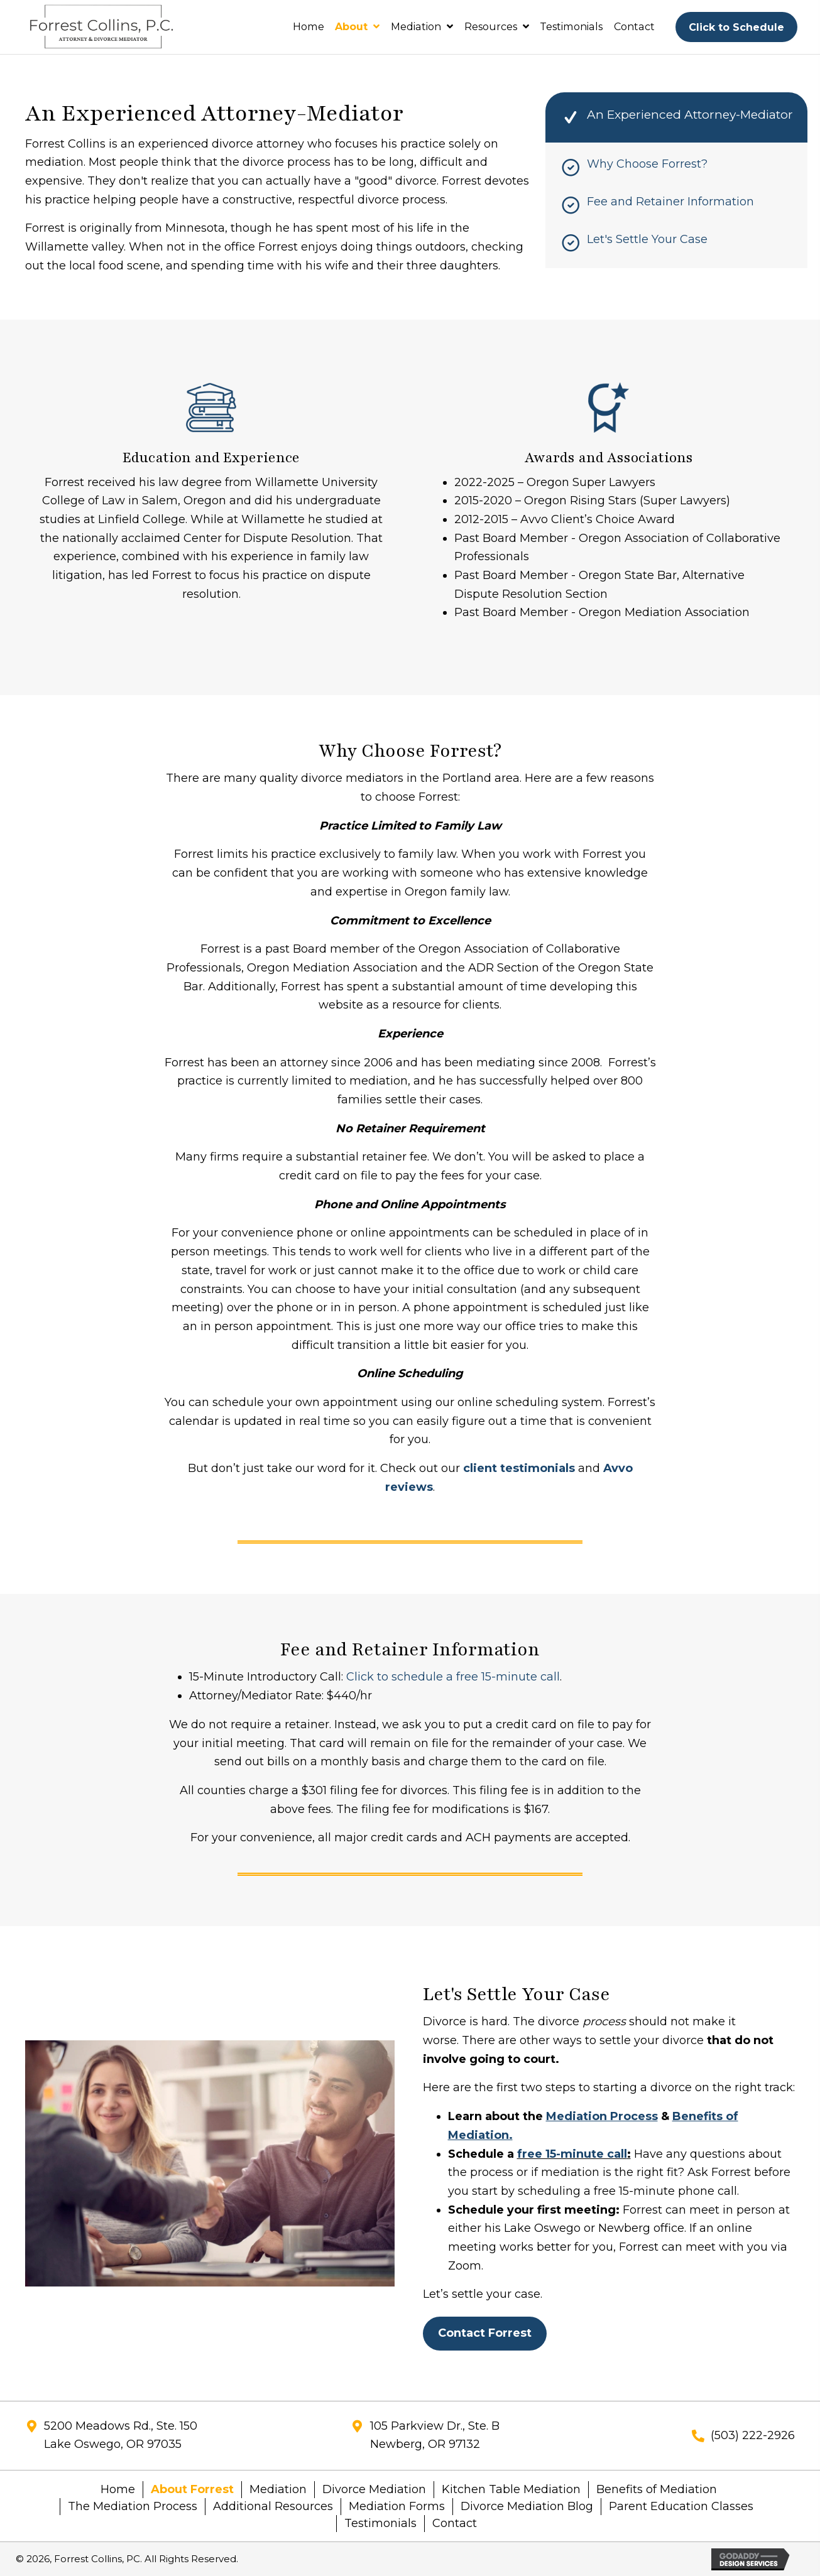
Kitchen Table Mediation (511, 2489)
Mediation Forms (397, 2506)
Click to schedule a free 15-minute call (453, 1677)
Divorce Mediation (374, 2489)
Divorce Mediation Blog (527, 2506)
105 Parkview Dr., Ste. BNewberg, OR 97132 (435, 2435)
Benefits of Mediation (658, 2489)
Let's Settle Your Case (647, 239)
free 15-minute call (572, 2154)
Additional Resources (273, 2506)
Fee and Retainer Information (670, 201)
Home (118, 2489)
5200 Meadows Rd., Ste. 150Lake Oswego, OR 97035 (120, 2435)
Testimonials (380, 2523)
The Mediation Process (132, 2506)
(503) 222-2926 (753, 2435)
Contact (454, 2523)
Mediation (278, 2489)
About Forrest (192, 2489)
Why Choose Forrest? (647, 164)
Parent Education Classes (681, 2506)
